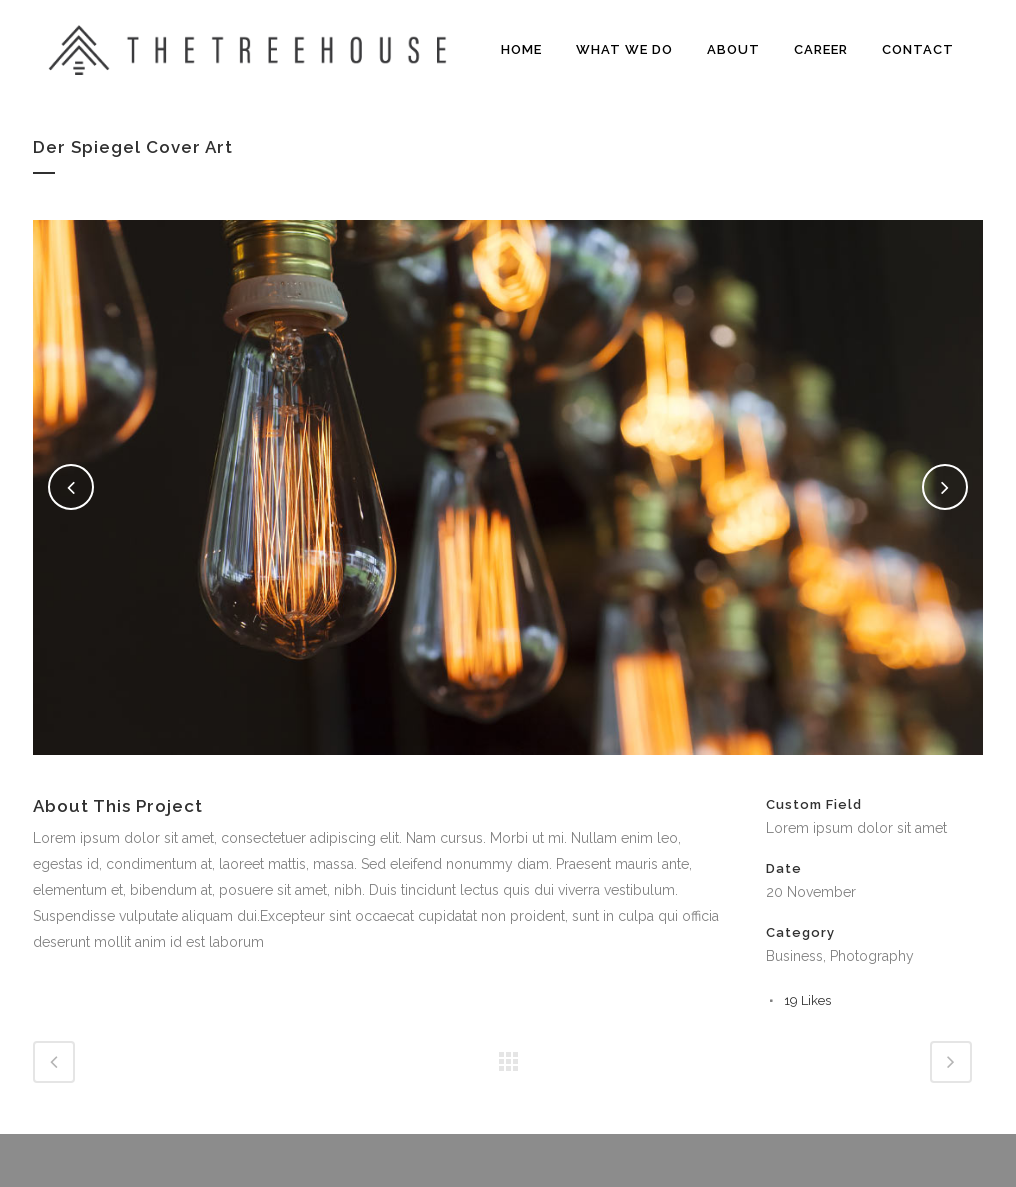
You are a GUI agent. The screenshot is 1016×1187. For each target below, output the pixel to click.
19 (807, 1000)
